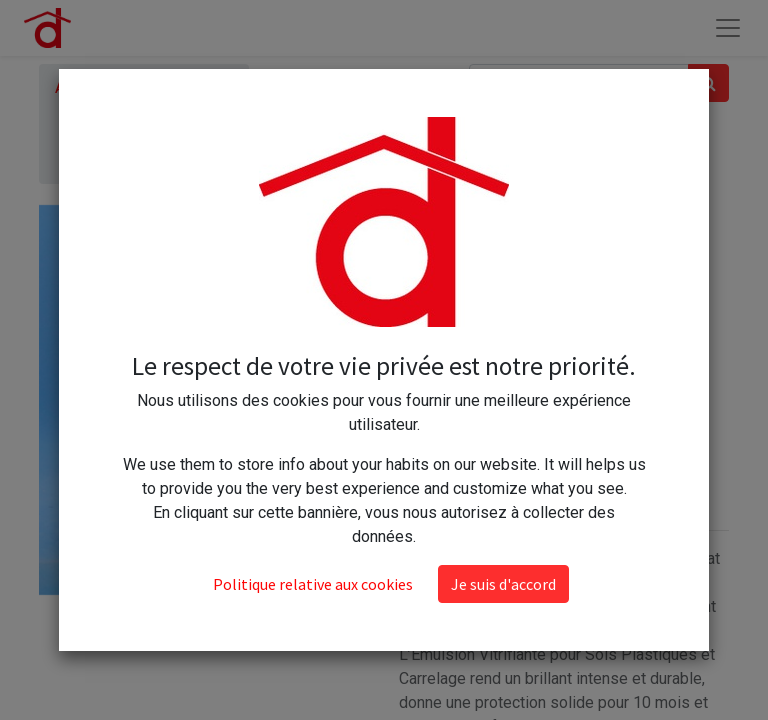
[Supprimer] (418, 391)
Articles (82, 87)
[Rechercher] (708, 83)
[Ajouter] (505, 391)
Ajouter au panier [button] (499, 449)
